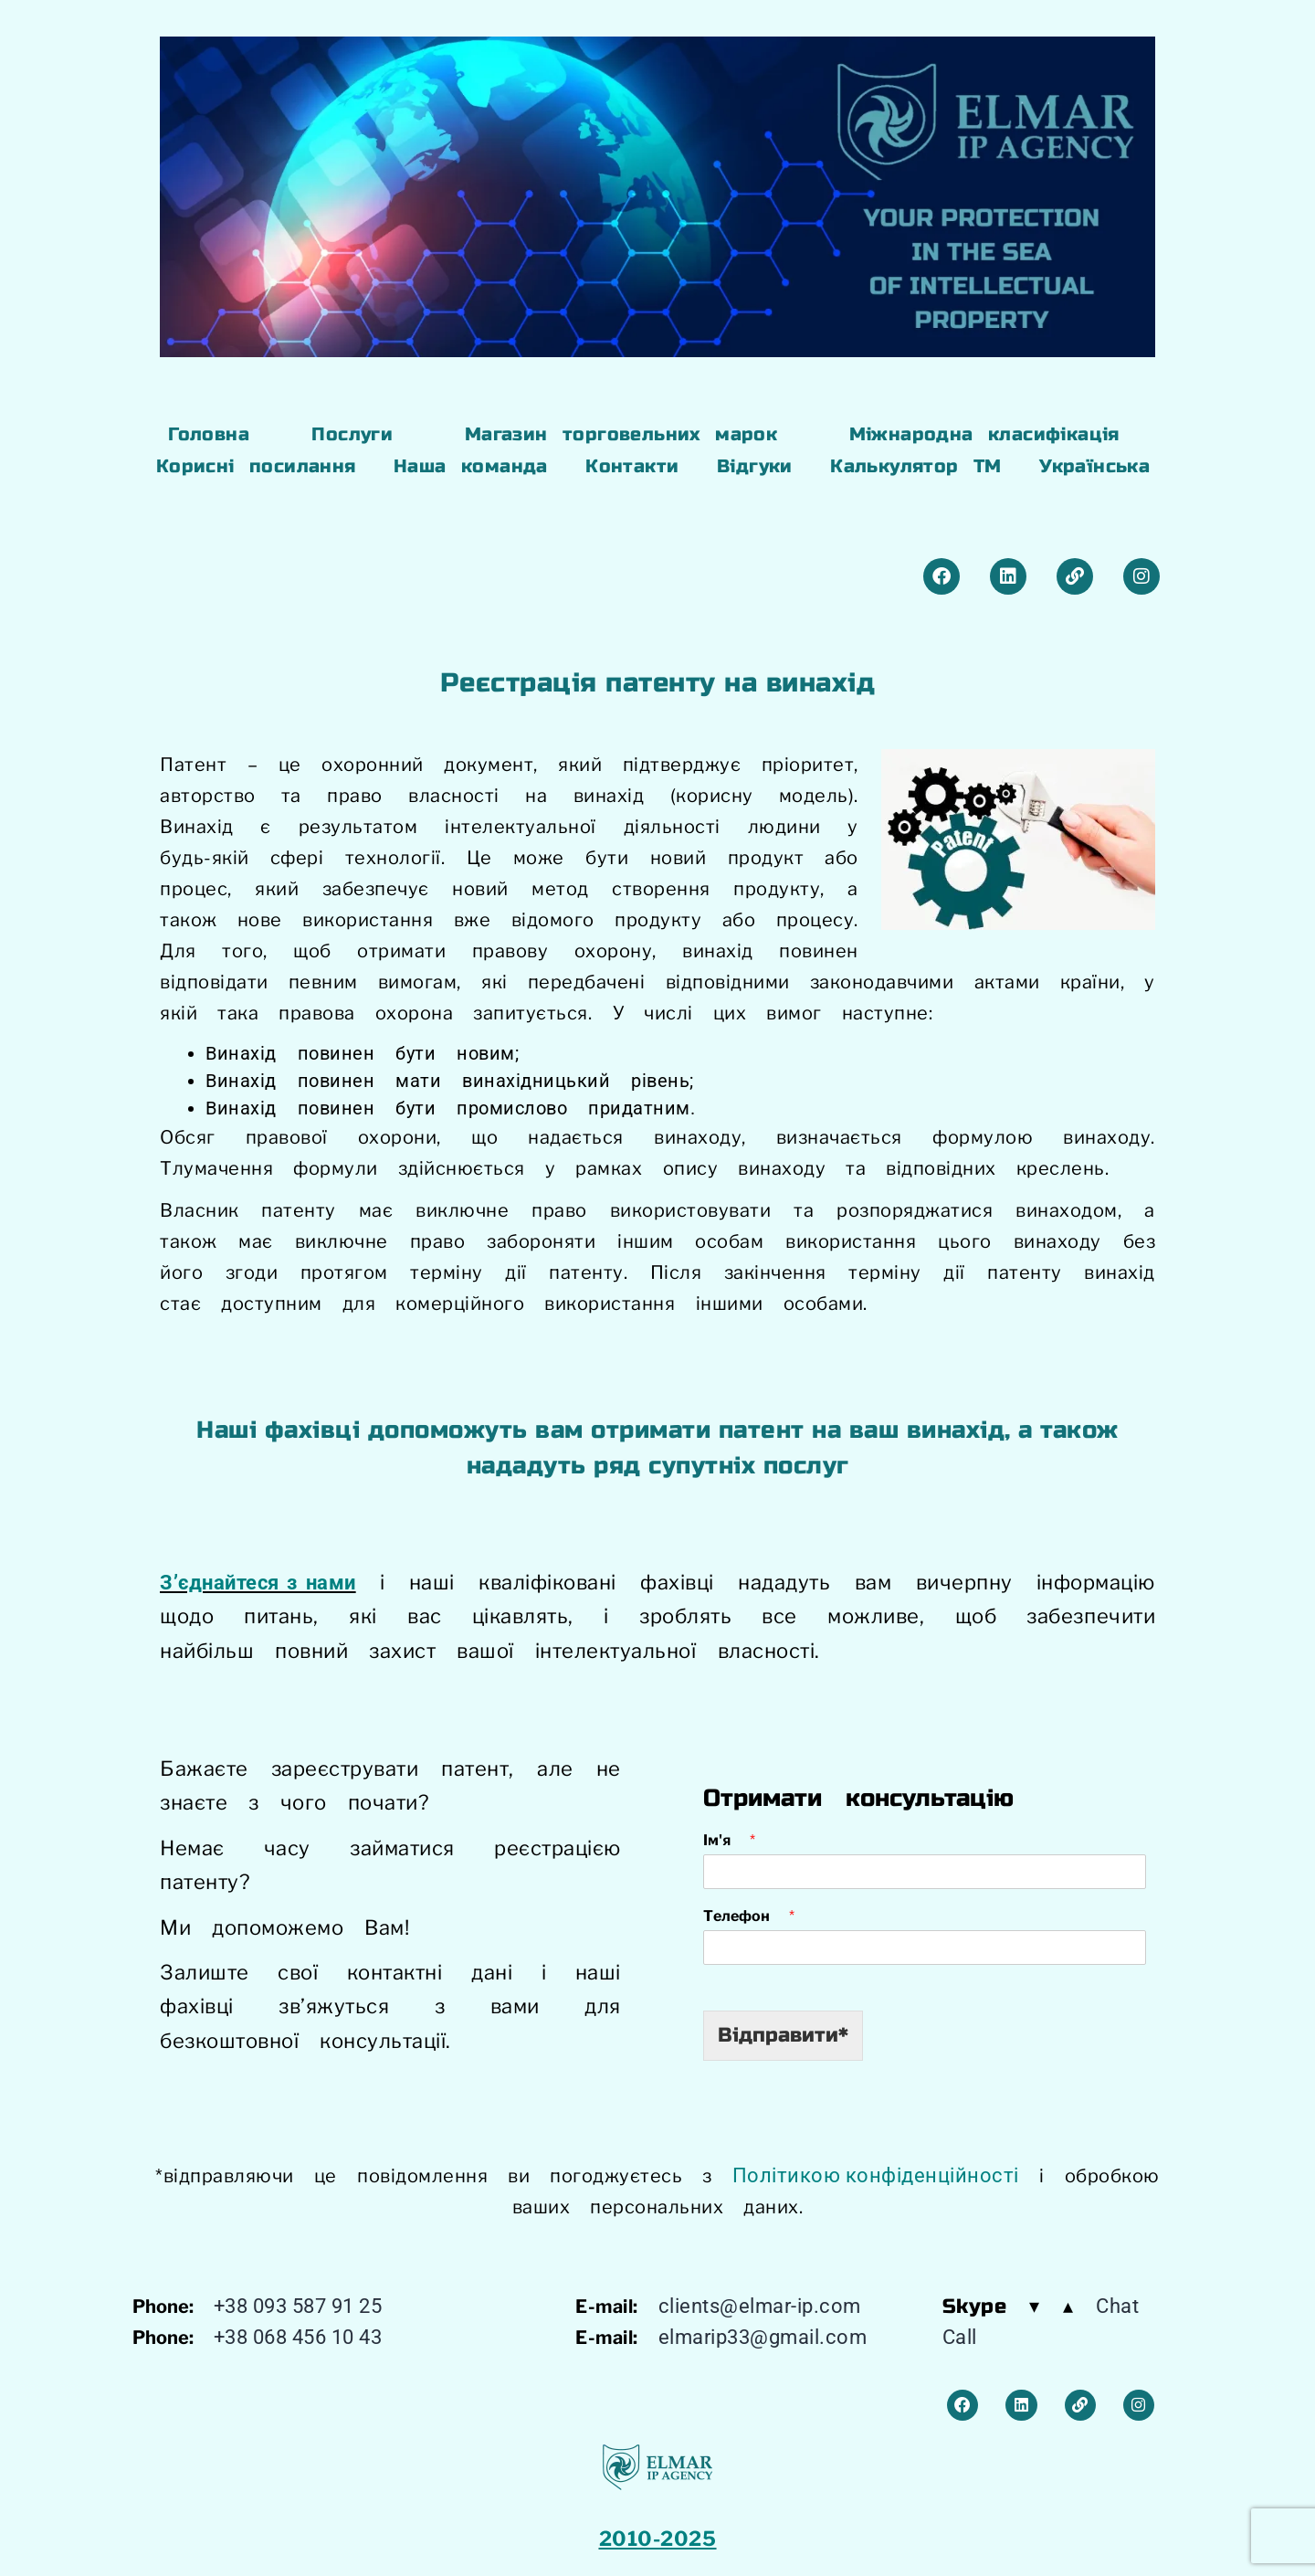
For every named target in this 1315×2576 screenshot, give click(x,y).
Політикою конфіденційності (875, 2175)
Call (959, 2337)
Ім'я (729, 1840)
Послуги (352, 434)
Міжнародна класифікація (984, 434)
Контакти (632, 466)
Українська (1094, 466)
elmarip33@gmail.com (763, 2337)
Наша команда (471, 466)
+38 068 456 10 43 (298, 2337)
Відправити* (783, 2035)
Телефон (748, 1916)
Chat (1117, 2306)
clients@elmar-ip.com (759, 2306)
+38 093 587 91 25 (298, 2306)
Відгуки (755, 466)
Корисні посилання (256, 466)
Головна (208, 434)
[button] (356, 435)
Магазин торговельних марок (621, 434)
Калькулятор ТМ (916, 466)
